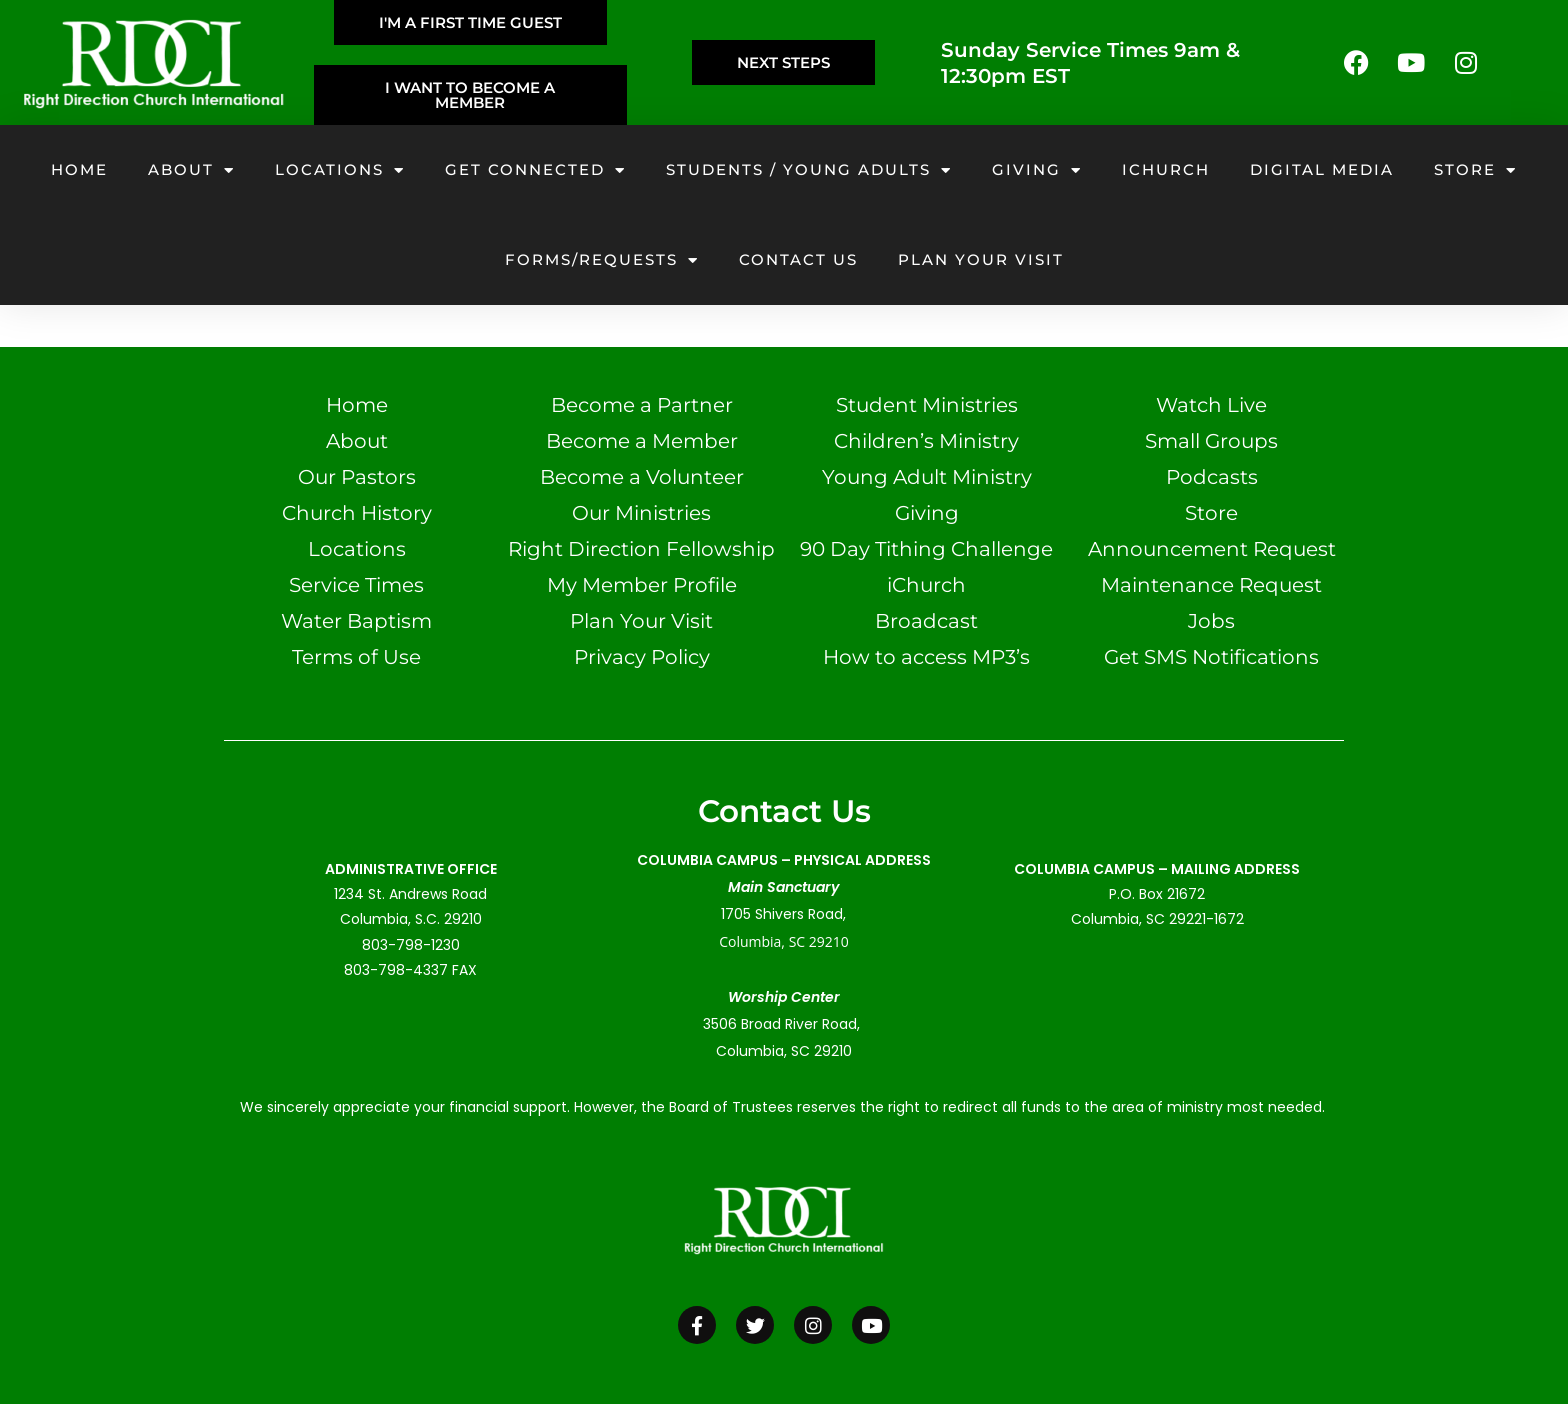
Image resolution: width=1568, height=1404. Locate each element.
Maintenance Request (1211, 585)
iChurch (1166, 169)
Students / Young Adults (809, 170)
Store (1475, 170)
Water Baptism (356, 621)
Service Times (356, 585)
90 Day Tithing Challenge (926, 549)
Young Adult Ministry (927, 477)
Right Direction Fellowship (641, 549)
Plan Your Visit (641, 621)
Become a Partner (642, 405)
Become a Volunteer (642, 477)
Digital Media (1322, 169)
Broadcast (926, 621)
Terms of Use (356, 657)
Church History (357, 513)
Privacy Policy (642, 657)
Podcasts (1212, 477)
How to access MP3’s (926, 657)
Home (79, 169)
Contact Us (798, 259)
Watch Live (1211, 405)
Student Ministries (927, 405)
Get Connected (535, 170)
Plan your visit (981, 259)
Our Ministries (641, 513)
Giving (1037, 170)
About (191, 170)
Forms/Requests (602, 260)
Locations (340, 170)
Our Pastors (357, 477)
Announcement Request (1212, 549)
